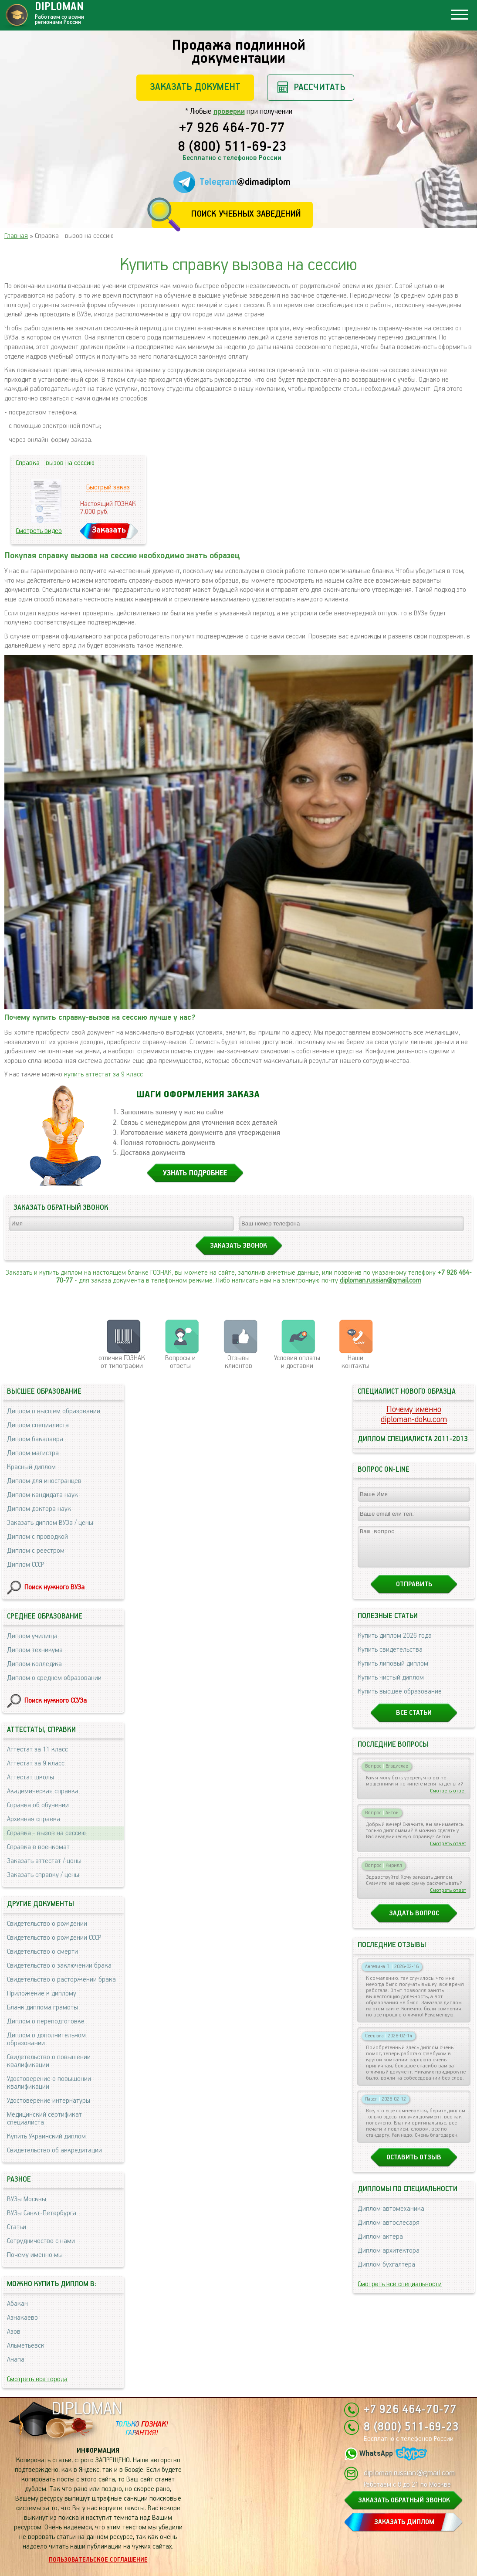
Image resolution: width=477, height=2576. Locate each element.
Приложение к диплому (41, 1993)
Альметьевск (25, 2346)
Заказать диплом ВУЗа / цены (50, 1523)
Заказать (109, 530)
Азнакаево (22, 2318)
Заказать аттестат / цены (44, 1861)
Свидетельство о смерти (42, 1952)
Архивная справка (33, 1819)
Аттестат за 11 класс (37, 1749)
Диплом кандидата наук (42, 1495)
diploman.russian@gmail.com (380, 1280)
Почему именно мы (35, 2255)
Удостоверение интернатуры (48, 2101)
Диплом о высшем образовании (53, 1411)
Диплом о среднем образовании (54, 1678)
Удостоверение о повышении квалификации (49, 2083)
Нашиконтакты (355, 1362)
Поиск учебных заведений (246, 214)
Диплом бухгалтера (386, 2272)
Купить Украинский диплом (46, 2136)
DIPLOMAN (86, 2409)
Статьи (16, 2227)
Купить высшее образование (400, 1699)
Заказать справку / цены (43, 1875)
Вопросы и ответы (180, 1362)
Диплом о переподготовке (46, 2021)
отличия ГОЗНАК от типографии (121, 1362)
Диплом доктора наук (39, 1509)
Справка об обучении (38, 1805)
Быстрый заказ (108, 487)
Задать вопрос (414, 1921)
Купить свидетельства (390, 1657)
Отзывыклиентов (238, 1362)
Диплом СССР (25, 1565)
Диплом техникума (35, 1650)
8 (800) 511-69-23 (232, 147)
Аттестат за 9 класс (35, 1763)
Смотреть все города (37, 2379)
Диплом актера (380, 2244)
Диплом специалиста (38, 1425)
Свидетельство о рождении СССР (54, 1938)
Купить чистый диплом (391, 1685)
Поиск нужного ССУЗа (55, 1701)
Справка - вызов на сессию (46, 1833)
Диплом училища (32, 1636)
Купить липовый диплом (393, 1671)
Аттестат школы (30, 1777)
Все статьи (414, 1721)
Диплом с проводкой (37, 1537)
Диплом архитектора (388, 2258)
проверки (229, 111)
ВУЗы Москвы (26, 2199)
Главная (16, 236)
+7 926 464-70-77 (232, 128)
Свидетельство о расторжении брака (61, 1979)
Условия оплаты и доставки (297, 1362)
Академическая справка (42, 1791)
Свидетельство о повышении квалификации (49, 2061)
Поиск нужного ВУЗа (54, 1587)
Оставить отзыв (413, 2165)
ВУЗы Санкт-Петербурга (41, 2213)
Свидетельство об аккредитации (54, 2150)
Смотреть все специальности (400, 2292)
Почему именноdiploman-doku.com (414, 1415)
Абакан (17, 2304)
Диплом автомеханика (391, 2217)
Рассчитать (319, 87)
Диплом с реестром (35, 1551)
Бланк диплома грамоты (42, 2007)
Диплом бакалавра (35, 1439)
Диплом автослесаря (388, 2230)
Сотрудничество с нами (41, 2241)
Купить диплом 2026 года (395, 1643)
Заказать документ (195, 86)
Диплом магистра (33, 1453)
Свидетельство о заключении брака (59, 1966)
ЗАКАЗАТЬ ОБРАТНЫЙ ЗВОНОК (404, 2500)
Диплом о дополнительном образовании (46, 2039)
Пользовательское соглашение (98, 2559)
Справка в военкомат (38, 1847)
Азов (13, 2332)
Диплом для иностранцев (44, 1481)
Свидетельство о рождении (47, 1924)
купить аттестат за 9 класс (103, 1074)
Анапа (15, 2359)
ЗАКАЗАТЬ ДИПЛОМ (404, 2522)
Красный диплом (31, 1467)
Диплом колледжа (34, 1664)
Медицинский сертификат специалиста (44, 2119)
